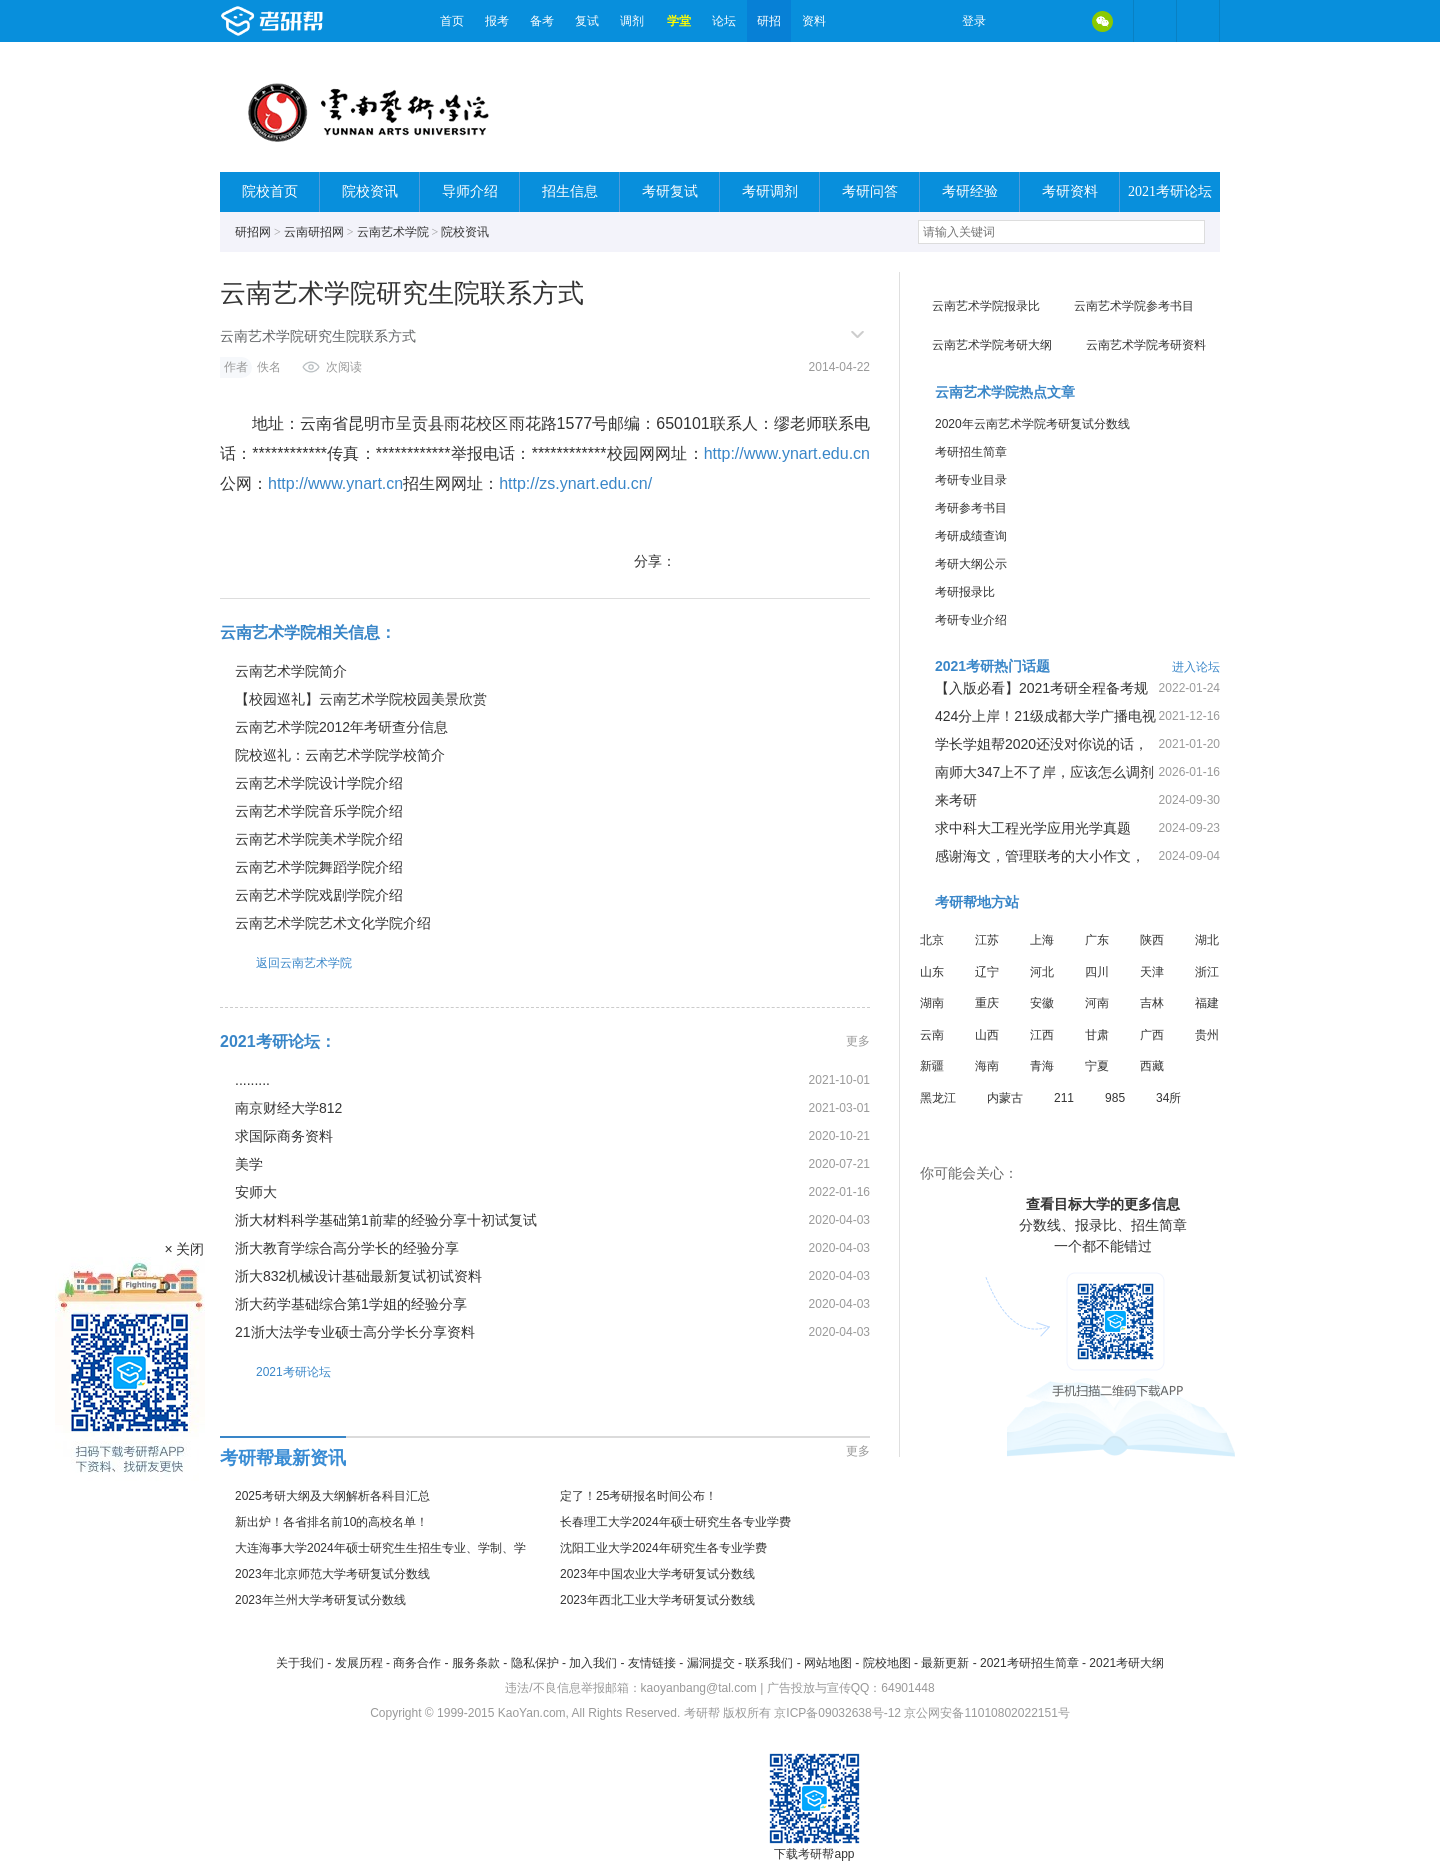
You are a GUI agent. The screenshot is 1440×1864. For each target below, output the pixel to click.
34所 (1168, 1098)
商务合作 (417, 1663)
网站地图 (828, 1663)
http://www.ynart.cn (335, 483)
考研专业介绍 (971, 620)
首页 (452, 21)
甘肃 (1097, 1035)
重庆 (987, 1003)
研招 (769, 21)
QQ (1060, 21)
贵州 (1207, 1035)
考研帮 (325, 21)
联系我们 (769, 1663)
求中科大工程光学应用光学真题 (1033, 828)
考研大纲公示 (971, 564)
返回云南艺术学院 (286, 962)
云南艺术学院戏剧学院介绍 (319, 895)
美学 (249, 1164)
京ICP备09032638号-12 (837, 1713)
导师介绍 (470, 191)
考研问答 (870, 191)
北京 (932, 940)
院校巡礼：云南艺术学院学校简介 (340, 755)
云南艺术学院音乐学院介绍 (319, 811)
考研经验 (970, 191)
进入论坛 (1196, 667)
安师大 (256, 1192)
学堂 (679, 21)
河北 (1042, 972)
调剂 (632, 21)
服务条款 (476, 1663)
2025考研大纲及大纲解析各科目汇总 (332, 1496)
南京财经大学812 (288, 1108)
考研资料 (1070, 191)
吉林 (1152, 1003)
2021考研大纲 (1126, 1663)
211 (1064, 1098)
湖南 (932, 1003)
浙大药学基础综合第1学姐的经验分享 (351, 1304)
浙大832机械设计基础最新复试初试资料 (358, 1276)
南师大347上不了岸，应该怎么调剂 (1044, 772)
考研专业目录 (971, 480)
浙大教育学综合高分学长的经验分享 (347, 1248)
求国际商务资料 (284, 1136)
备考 (542, 21)
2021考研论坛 (1170, 191)
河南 (1097, 1003)
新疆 (932, 1066)
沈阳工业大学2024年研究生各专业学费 (663, 1548)
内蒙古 (1005, 1098)
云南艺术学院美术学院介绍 (319, 839)
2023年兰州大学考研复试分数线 (320, 1600)
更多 (858, 1041)
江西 (1042, 1035)
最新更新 (945, 1663)
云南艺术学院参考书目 (1134, 306)
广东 (1097, 940)
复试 (587, 21)
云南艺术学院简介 (291, 671)
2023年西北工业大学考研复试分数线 (657, 1600)
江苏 (987, 940)
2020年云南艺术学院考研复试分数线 (1032, 424)
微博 (1018, 21)
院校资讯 (370, 191)
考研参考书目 (971, 508)
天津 (1152, 972)
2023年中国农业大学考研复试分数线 (657, 1574)
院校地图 (887, 1663)
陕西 (1152, 940)
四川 (1097, 972)
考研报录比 (965, 592)
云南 (932, 1035)
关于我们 (300, 1663)
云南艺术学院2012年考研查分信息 (341, 727)
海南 (987, 1066)
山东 (932, 972)
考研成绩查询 (971, 536)
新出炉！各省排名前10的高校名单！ (331, 1522)
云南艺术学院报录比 (986, 306)
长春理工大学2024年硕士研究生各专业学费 (675, 1522)
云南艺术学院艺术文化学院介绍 (333, 923)
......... (252, 1080)
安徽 (1042, 1003)
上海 (1042, 940)
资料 (814, 21)
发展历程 (359, 1663)
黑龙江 (938, 1098)
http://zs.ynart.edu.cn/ (575, 483)
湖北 (1207, 940)
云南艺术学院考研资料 (1146, 345)
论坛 (724, 21)
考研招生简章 (971, 452)
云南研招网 (314, 232)
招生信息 (570, 191)
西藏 (1152, 1066)
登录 (974, 21)
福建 (1207, 1003)
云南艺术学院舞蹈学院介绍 (319, 867)
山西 (987, 1035)
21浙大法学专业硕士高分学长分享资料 (355, 1332)
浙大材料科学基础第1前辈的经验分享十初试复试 (386, 1220)
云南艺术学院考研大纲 (992, 345)
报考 (497, 21)
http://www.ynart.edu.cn (787, 453)
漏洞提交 (711, 1663)
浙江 (1207, 972)
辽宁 (987, 972)
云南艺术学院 (393, 232)
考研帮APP (1198, 21)
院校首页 (270, 191)
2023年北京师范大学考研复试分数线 (332, 1574)
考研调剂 (770, 191)
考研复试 (670, 191)
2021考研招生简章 (1029, 1663)
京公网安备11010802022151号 (986, 1713)
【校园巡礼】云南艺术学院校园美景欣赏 (361, 699)
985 (1115, 1098)
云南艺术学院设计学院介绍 (319, 783)
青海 (1042, 1066)
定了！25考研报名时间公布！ (638, 1496)
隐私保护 (535, 1663)
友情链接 (652, 1663)
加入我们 (593, 1663)
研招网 (253, 232)
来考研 (956, 800)
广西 (1152, 1035)
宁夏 (1097, 1066)
